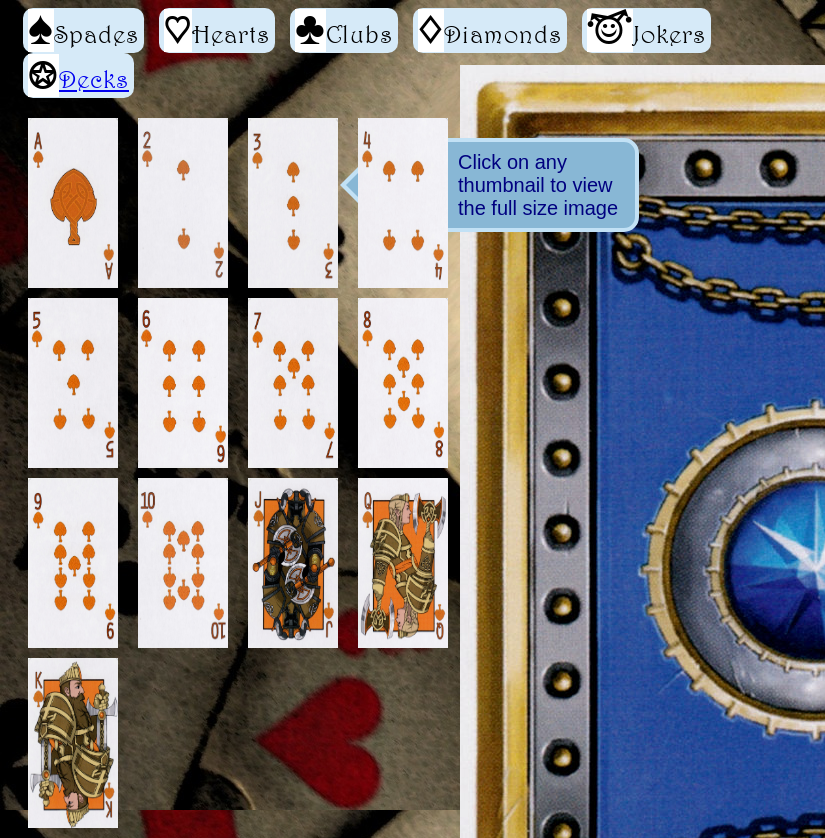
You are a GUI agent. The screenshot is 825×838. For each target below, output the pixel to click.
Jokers (646, 30)
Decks (94, 79)
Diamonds (490, 30)
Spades (83, 30)
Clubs (344, 30)
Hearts (217, 30)
